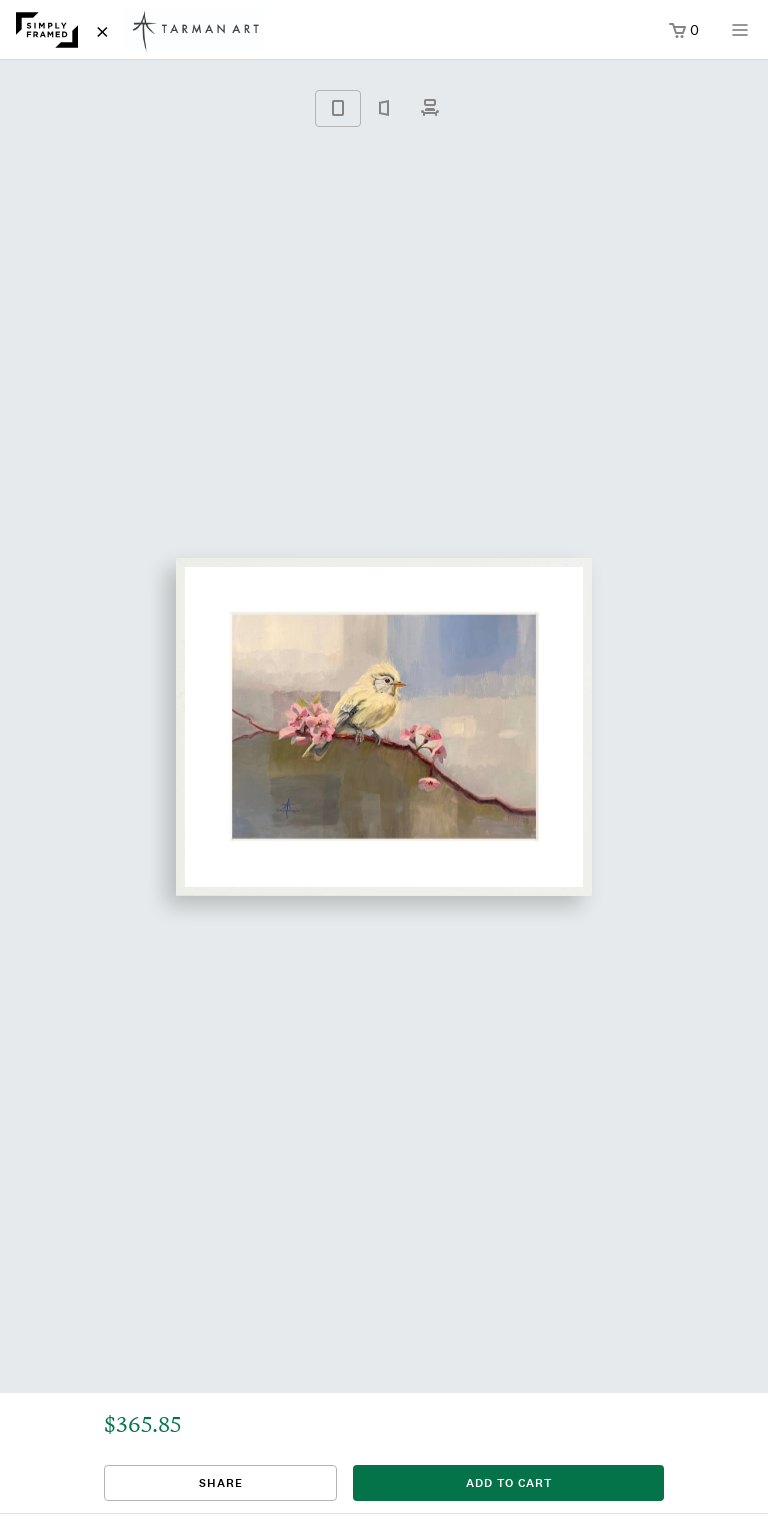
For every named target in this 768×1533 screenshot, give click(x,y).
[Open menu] (740, 36)
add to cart (509, 1483)
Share (221, 1483)
